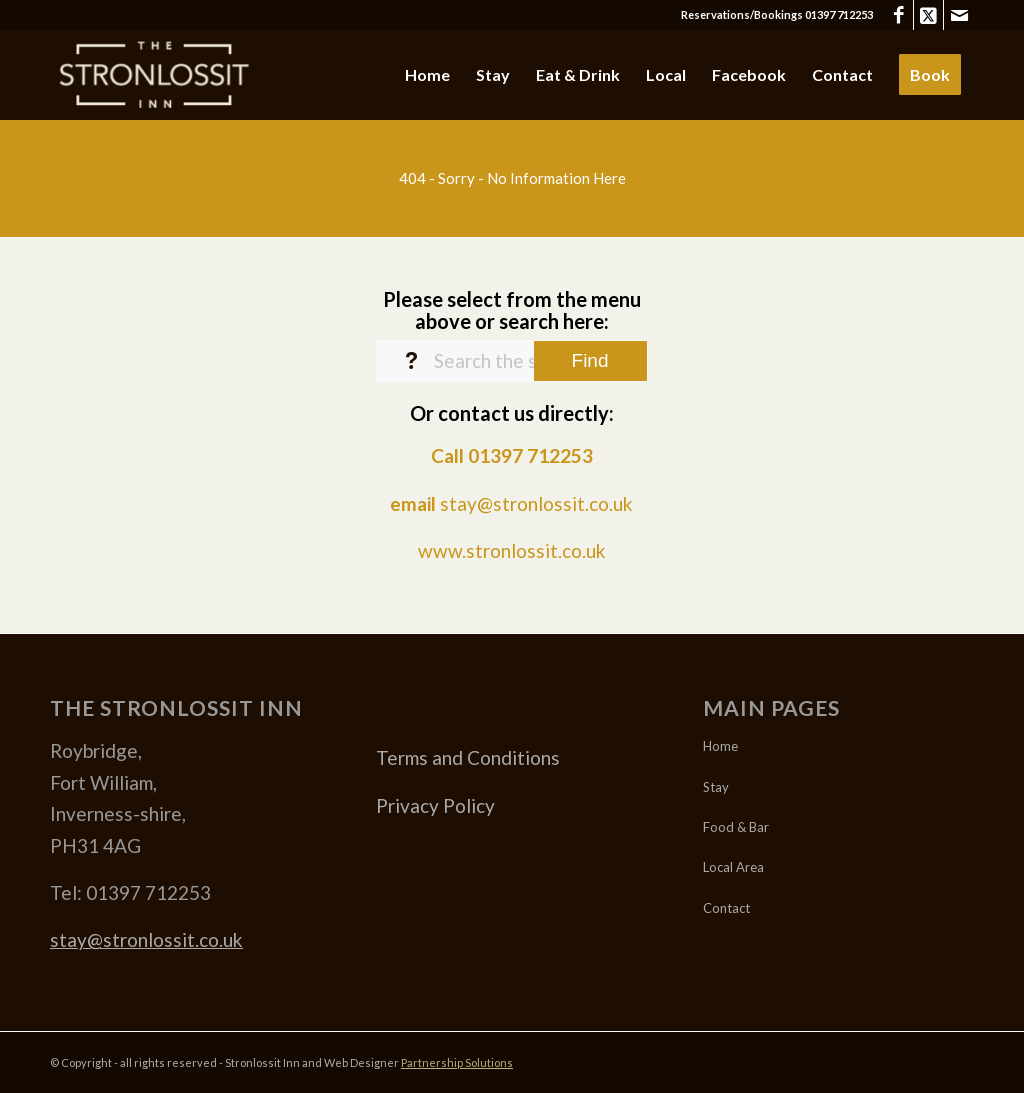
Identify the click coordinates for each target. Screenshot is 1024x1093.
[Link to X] (928, 15)
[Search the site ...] (511, 361)
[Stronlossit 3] (152, 75)
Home (720, 746)
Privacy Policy (435, 805)
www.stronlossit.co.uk (512, 550)
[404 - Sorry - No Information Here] (512, 178)
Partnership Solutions (457, 1062)
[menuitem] (427, 75)
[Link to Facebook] (898, 15)
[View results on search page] (590, 361)
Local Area (733, 867)
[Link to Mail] (959, 15)
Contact (726, 908)
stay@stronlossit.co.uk (536, 503)
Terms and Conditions (468, 757)
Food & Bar (736, 827)
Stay (716, 787)
